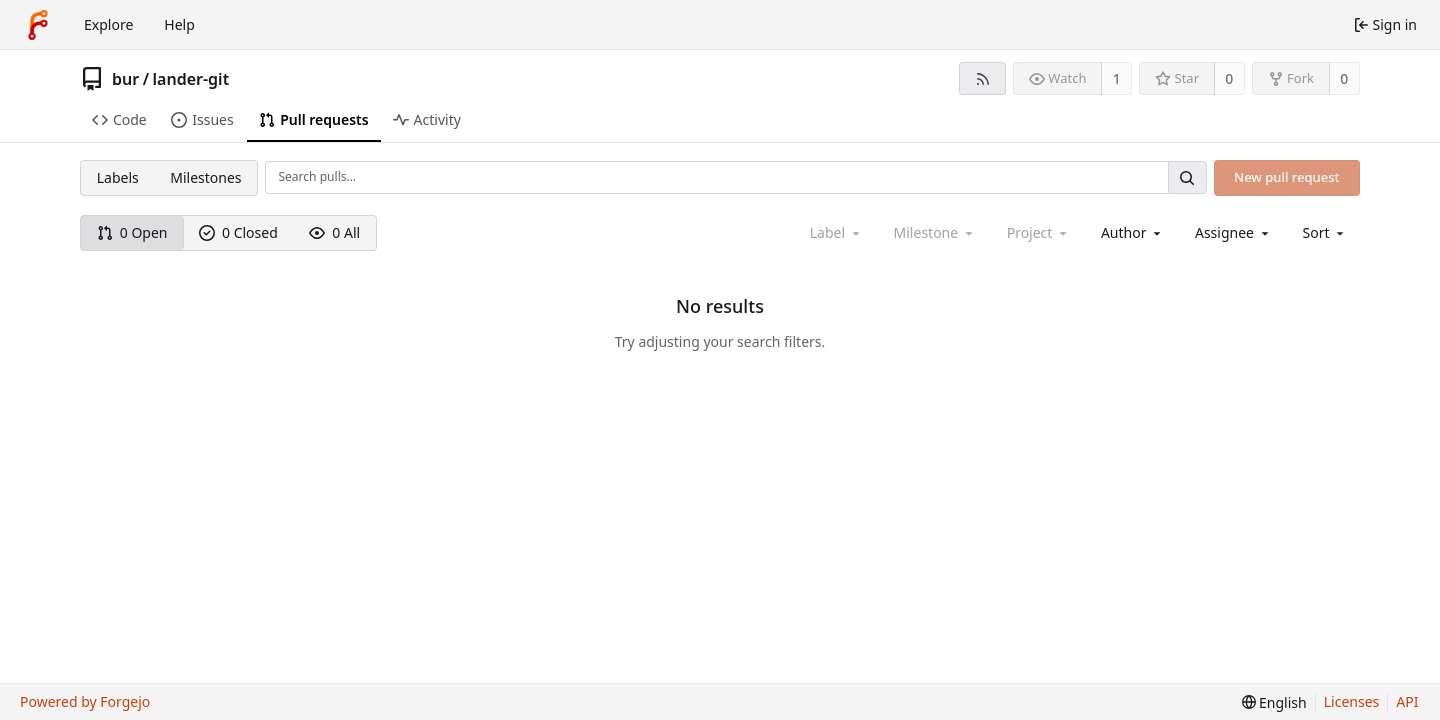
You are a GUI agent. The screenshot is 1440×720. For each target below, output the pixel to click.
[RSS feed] (982, 78)
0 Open (132, 232)
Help (179, 24)
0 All (334, 232)
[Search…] (1187, 177)
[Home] (38, 25)
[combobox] (1132, 232)
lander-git (191, 79)
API (1407, 701)
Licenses (1352, 701)
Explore (108, 24)
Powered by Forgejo (85, 701)
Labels (118, 177)
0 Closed (238, 232)
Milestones (205, 177)
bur (125, 79)
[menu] (1325, 232)
